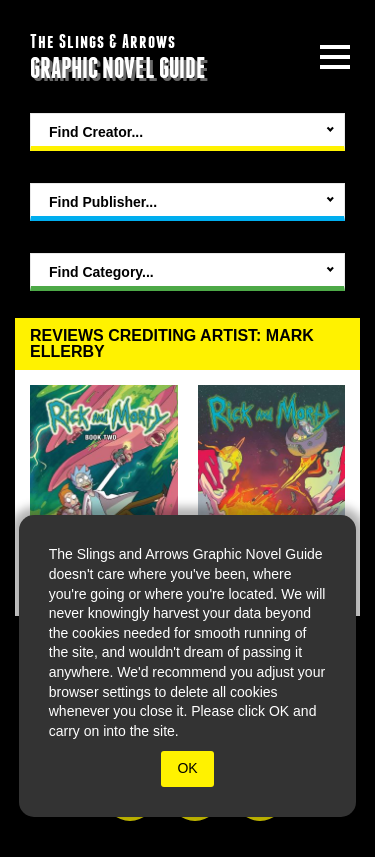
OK (187, 768)
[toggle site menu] (335, 57)
